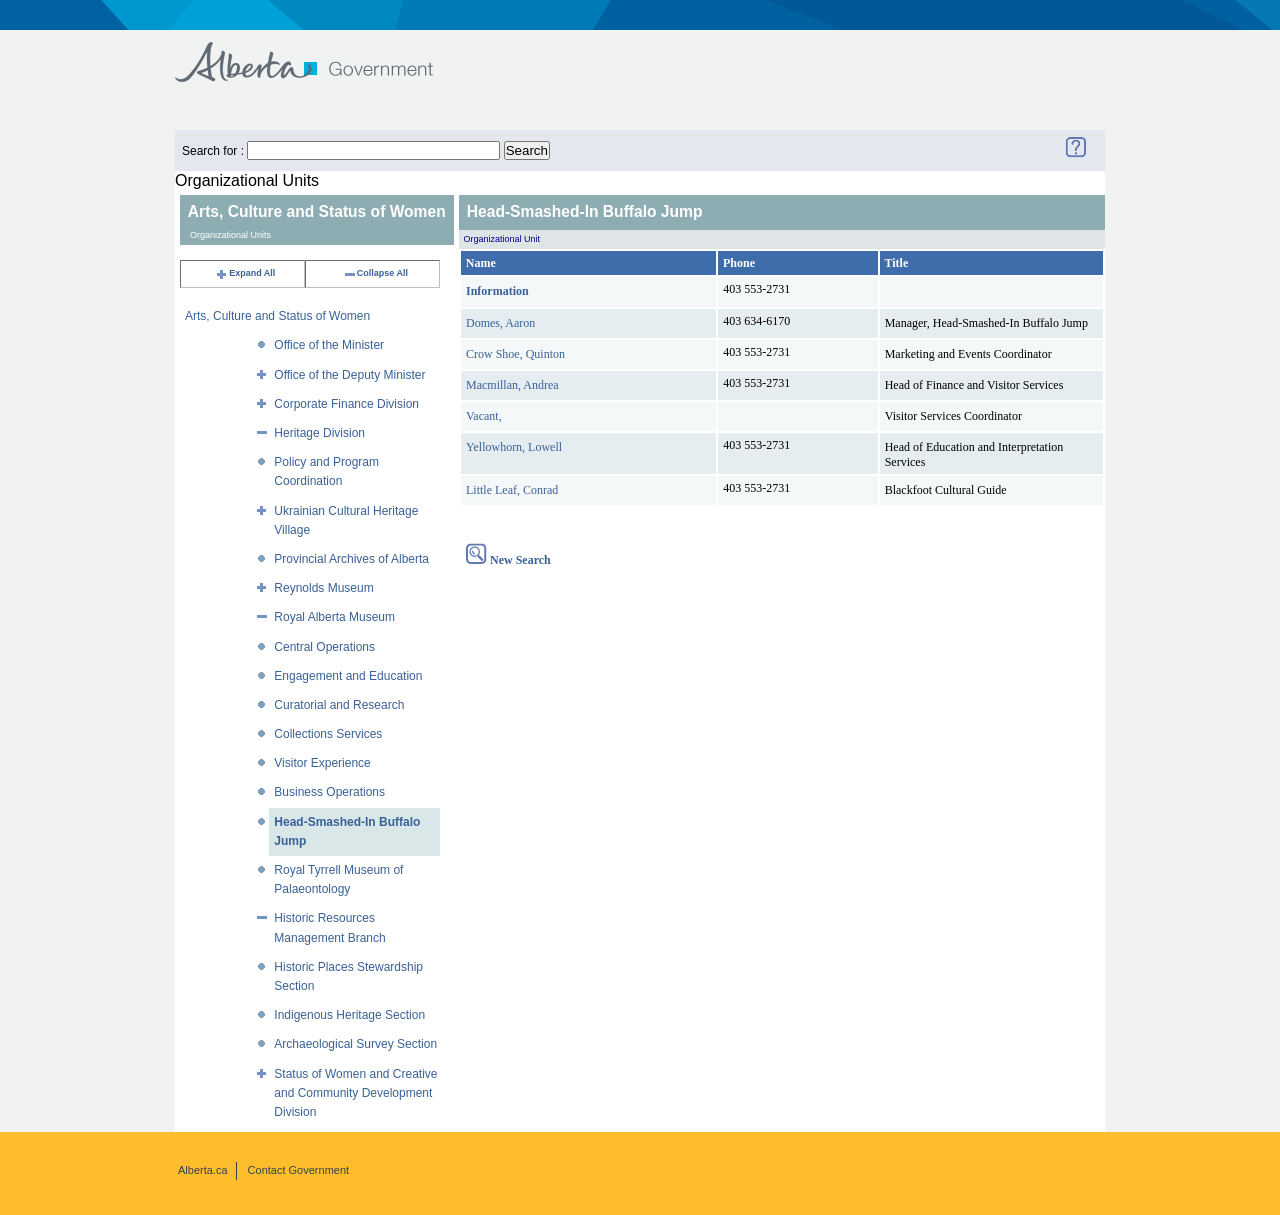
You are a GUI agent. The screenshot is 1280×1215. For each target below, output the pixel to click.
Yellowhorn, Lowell (514, 447)
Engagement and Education (348, 676)
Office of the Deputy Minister (349, 375)
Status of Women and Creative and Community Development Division (355, 1093)
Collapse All (375, 273)
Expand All (245, 273)
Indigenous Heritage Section (349, 1015)
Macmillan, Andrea (512, 385)
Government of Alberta (320, 52)
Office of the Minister (329, 345)
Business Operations (329, 792)
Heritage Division (319, 433)
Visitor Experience (322, 763)
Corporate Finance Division (346, 404)
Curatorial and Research (339, 705)
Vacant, (484, 416)
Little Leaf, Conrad (512, 490)
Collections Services (328, 734)
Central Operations (324, 647)
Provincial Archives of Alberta (351, 559)
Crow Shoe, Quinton (515, 354)
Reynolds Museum (323, 588)
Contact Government (299, 1170)
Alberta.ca (203, 1170)
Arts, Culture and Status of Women (277, 316)
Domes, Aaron (500, 323)
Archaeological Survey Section (355, 1044)
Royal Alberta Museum (334, 617)
